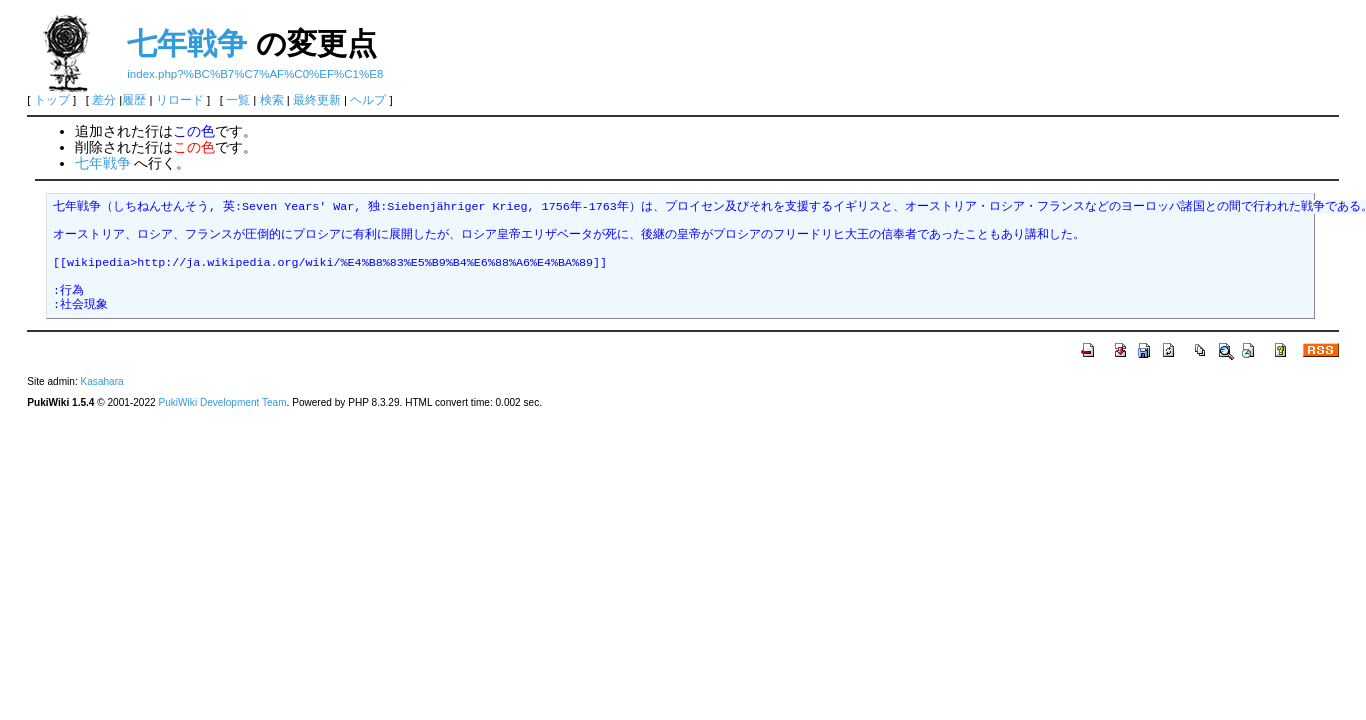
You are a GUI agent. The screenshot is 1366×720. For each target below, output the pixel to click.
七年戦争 (187, 43)
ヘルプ (368, 100)
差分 (104, 100)
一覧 (238, 100)
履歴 (134, 100)
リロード (180, 100)
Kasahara (102, 381)
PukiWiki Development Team (222, 402)
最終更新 (317, 100)
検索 (272, 100)
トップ (52, 100)
